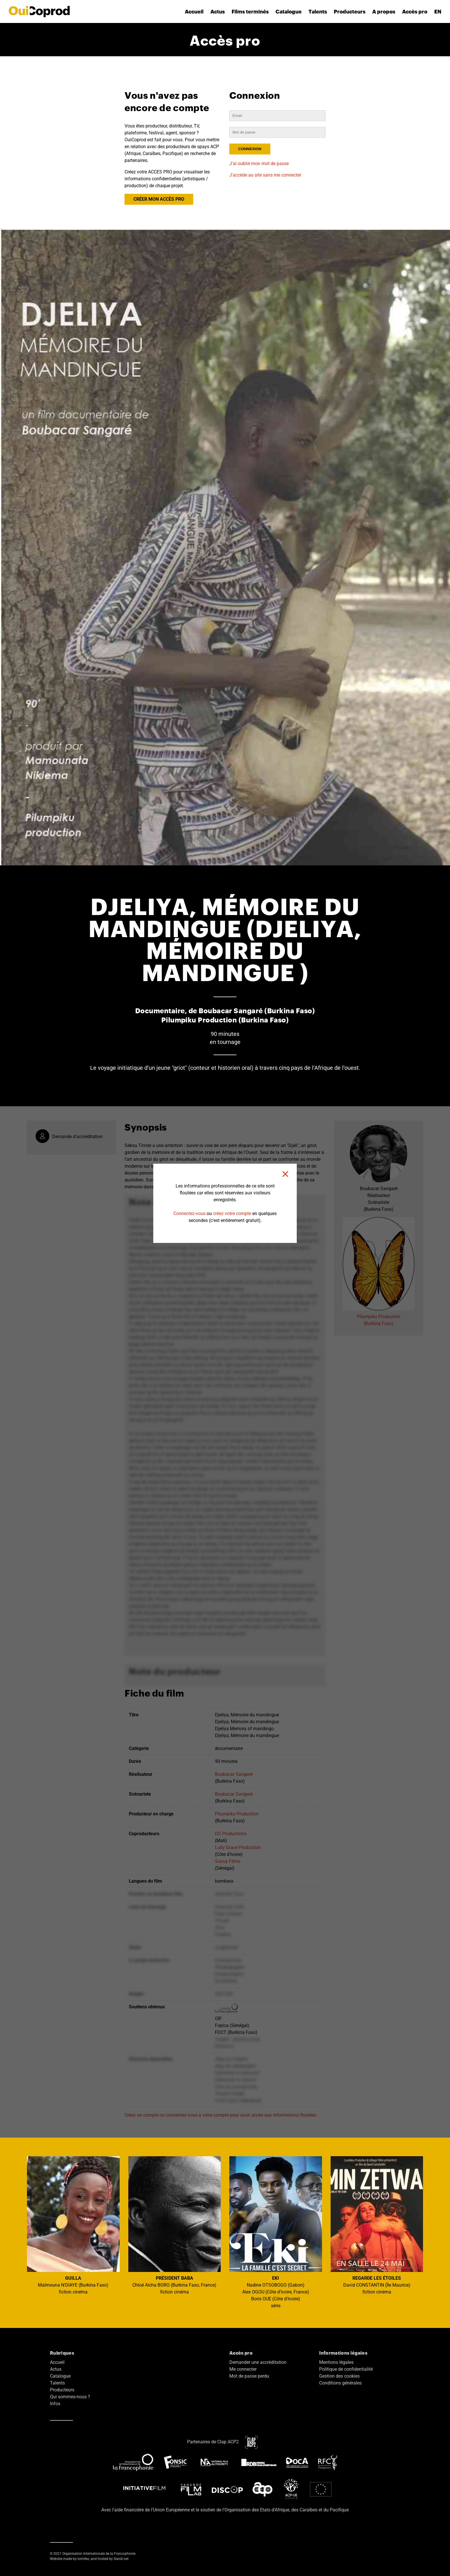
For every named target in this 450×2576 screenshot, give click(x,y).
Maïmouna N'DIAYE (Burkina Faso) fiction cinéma (73, 2225)
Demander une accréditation (257, 2362)
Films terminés (250, 11)
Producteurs (349, 11)
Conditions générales (340, 2383)
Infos (55, 2403)
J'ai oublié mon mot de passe (259, 163)
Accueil (194, 11)
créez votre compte (232, 1213)
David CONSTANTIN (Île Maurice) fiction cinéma (377, 2225)
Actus (217, 11)
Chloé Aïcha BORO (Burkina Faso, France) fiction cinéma (174, 2225)
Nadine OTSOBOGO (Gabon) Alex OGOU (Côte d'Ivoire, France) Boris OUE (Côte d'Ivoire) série (275, 2232)
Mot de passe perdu (249, 2376)
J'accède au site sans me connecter (265, 175)
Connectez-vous (189, 1213)
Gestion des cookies (339, 2376)
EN (437, 11)
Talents (318, 11)
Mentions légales (336, 2362)
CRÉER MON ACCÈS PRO (158, 199)
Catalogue (289, 11)
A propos (383, 11)
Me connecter (243, 2369)
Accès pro (414, 11)
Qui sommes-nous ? (70, 2396)
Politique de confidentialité (346, 2369)
